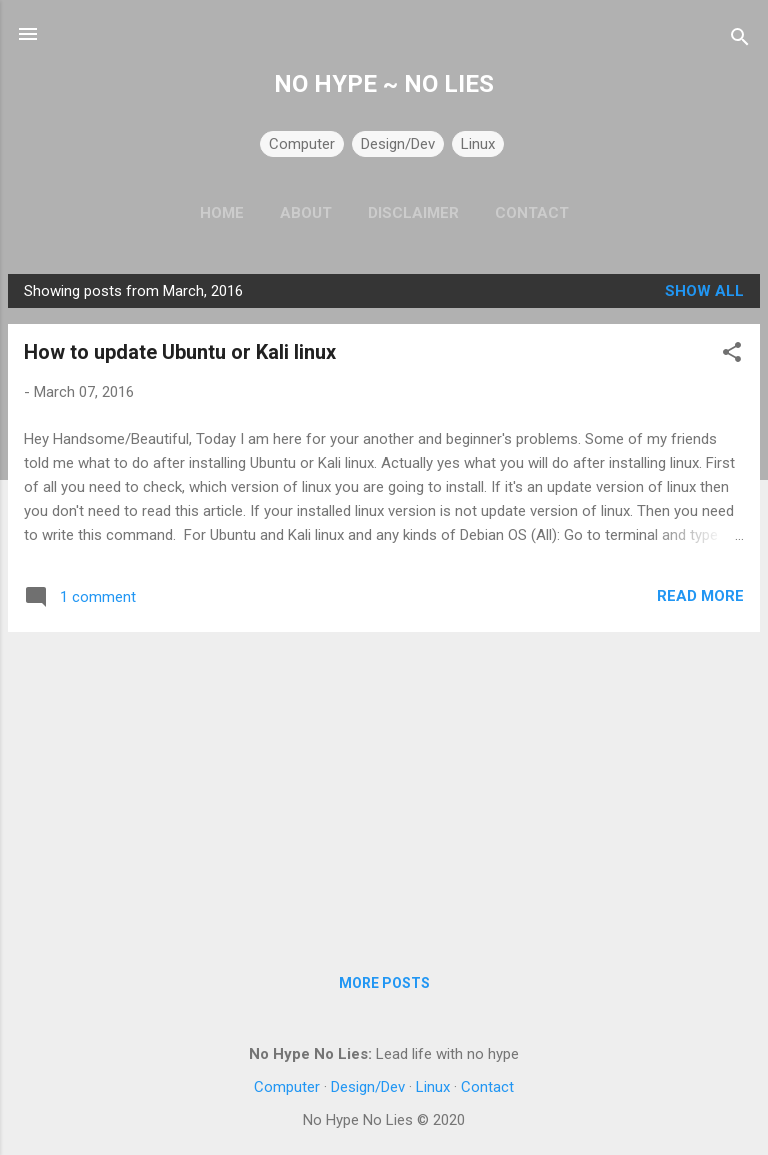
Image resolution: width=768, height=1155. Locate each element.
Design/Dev (398, 144)
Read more (700, 596)
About (306, 213)
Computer (302, 144)
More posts (384, 983)
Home (222, 213)
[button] (732, 355)
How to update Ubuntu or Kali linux (180, 352)
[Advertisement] (384, 788)
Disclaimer (413, 213)
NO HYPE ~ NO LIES (384, 84)
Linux (478, 144)
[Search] (740, 40)
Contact (532, 213)
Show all (704, 291)
